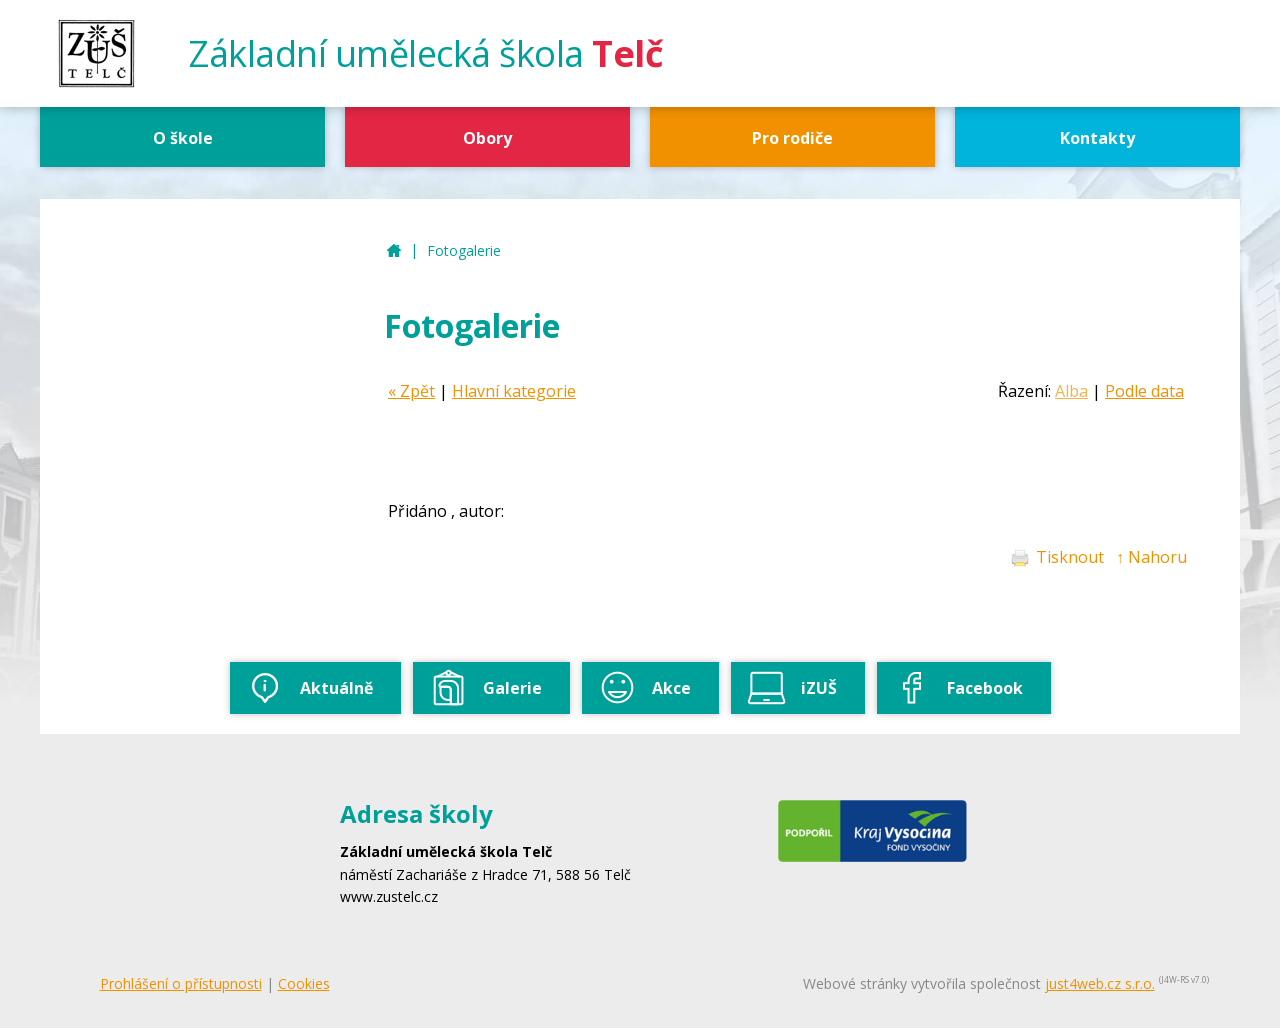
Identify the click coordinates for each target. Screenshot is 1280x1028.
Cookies (304, 983)
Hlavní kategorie (514, 391)
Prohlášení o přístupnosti (181, 983)
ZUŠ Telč (394, 251)
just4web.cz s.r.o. (1100, 983)
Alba (1071, 391)
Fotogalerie (464, 250)
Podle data (1144, 391)
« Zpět (411, 391)
